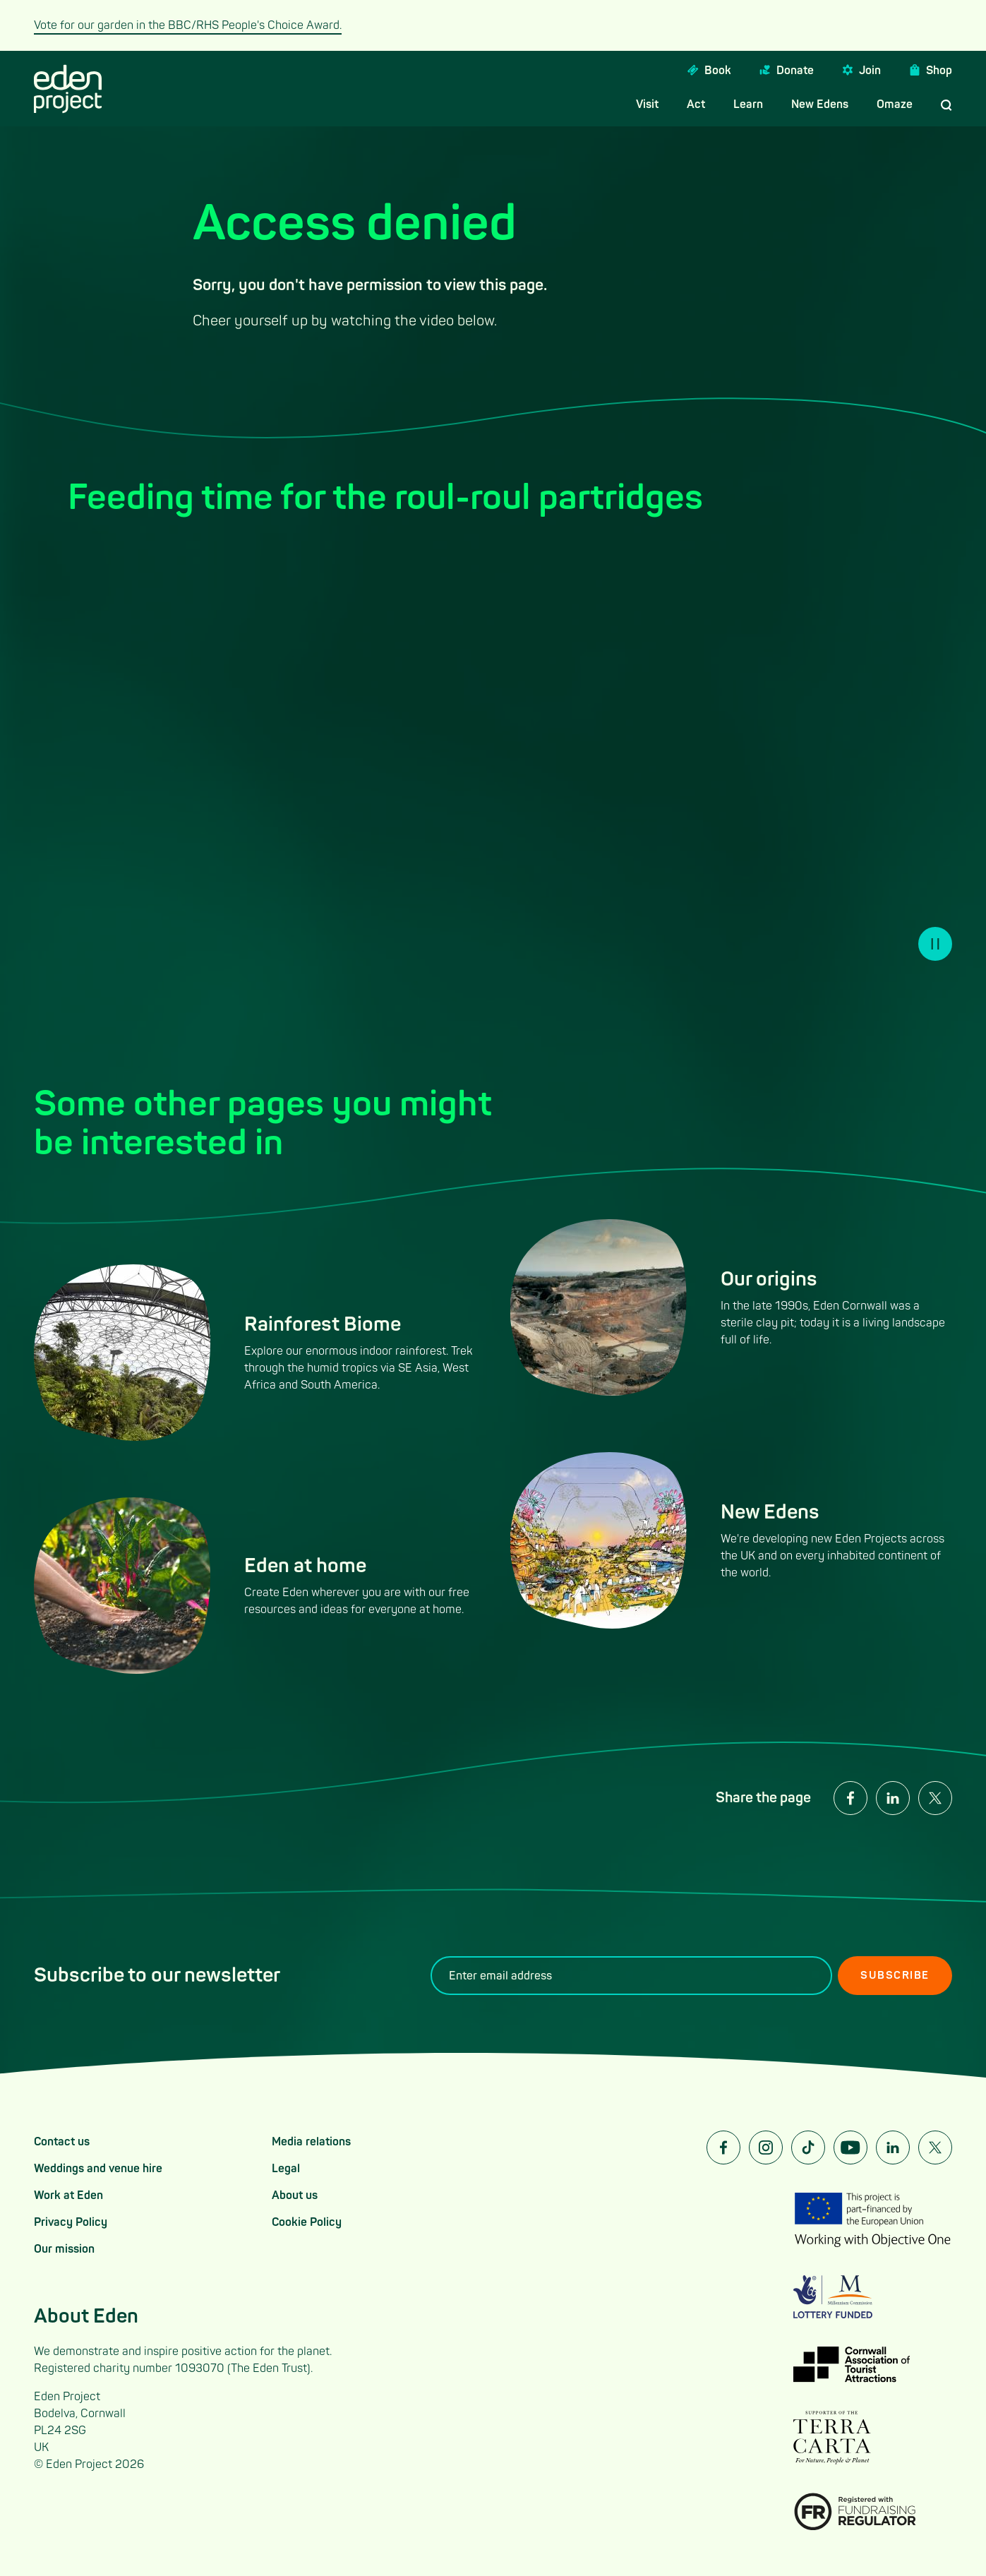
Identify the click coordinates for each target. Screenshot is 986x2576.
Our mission (64, 2249)
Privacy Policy (70, 2222)
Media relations (311, 2142)
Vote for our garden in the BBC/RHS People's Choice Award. (188, 25)
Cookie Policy (307, 2222)
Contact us (62, 2142)
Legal (286, 2169)
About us (295, 2195)
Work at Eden (68, 2195)
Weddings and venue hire (98, 2169)
